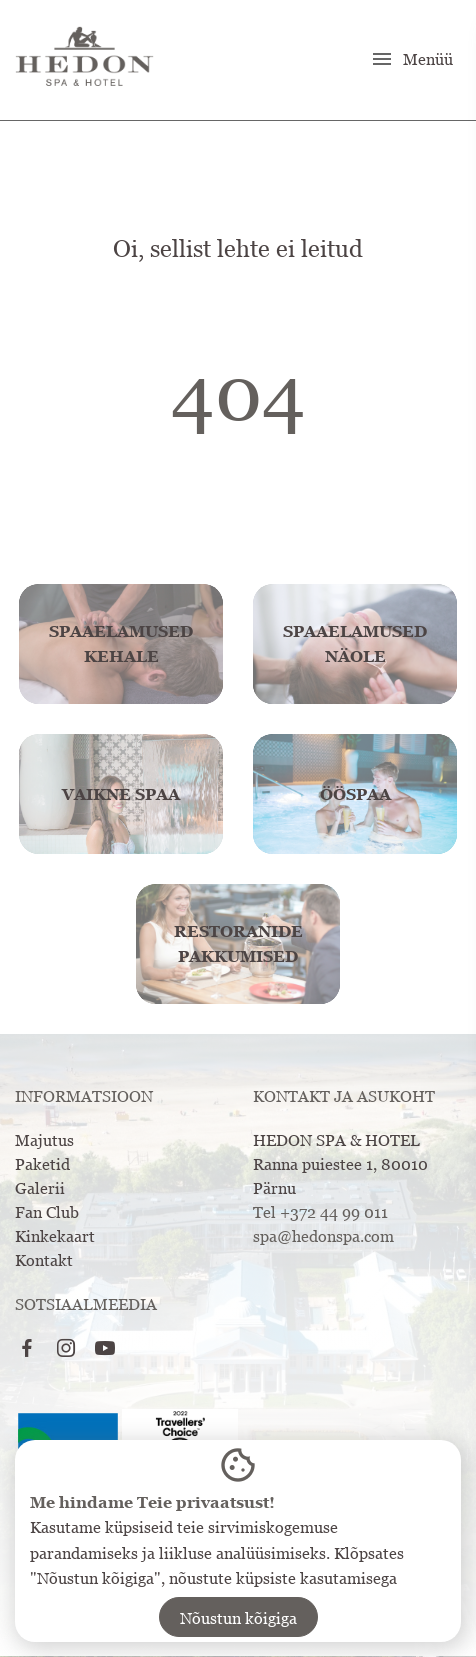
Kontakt (44, 1260)
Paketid (42, 1164)
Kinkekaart (55, 1236)
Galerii (40, 1188)
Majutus (44, 1140)
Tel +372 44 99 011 (320, 1212)
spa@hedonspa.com (323, 1236)
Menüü (411, 59)
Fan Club (47, 1212)
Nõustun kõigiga (238, 1618)
